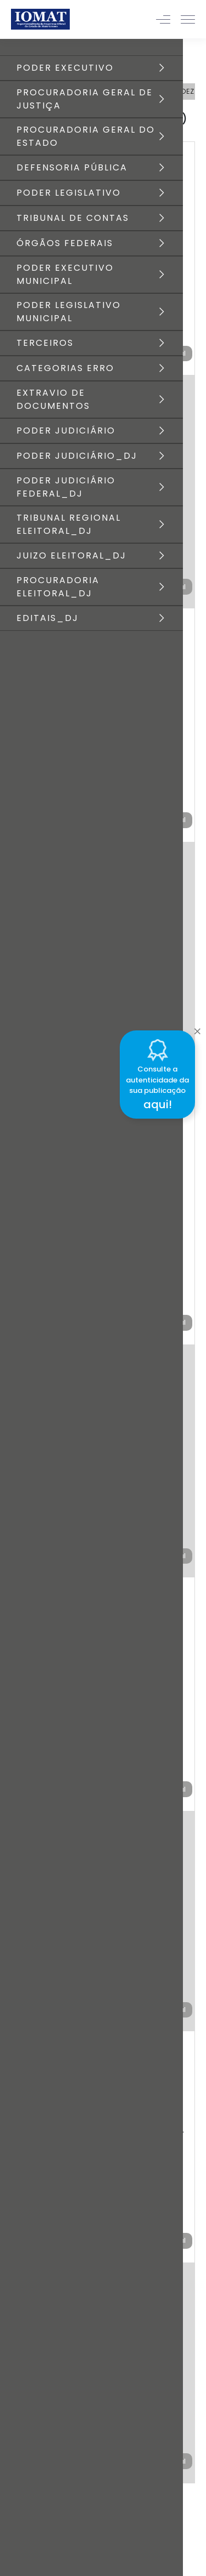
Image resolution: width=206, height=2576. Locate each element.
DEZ (187, 91)
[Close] (197, 1028)
